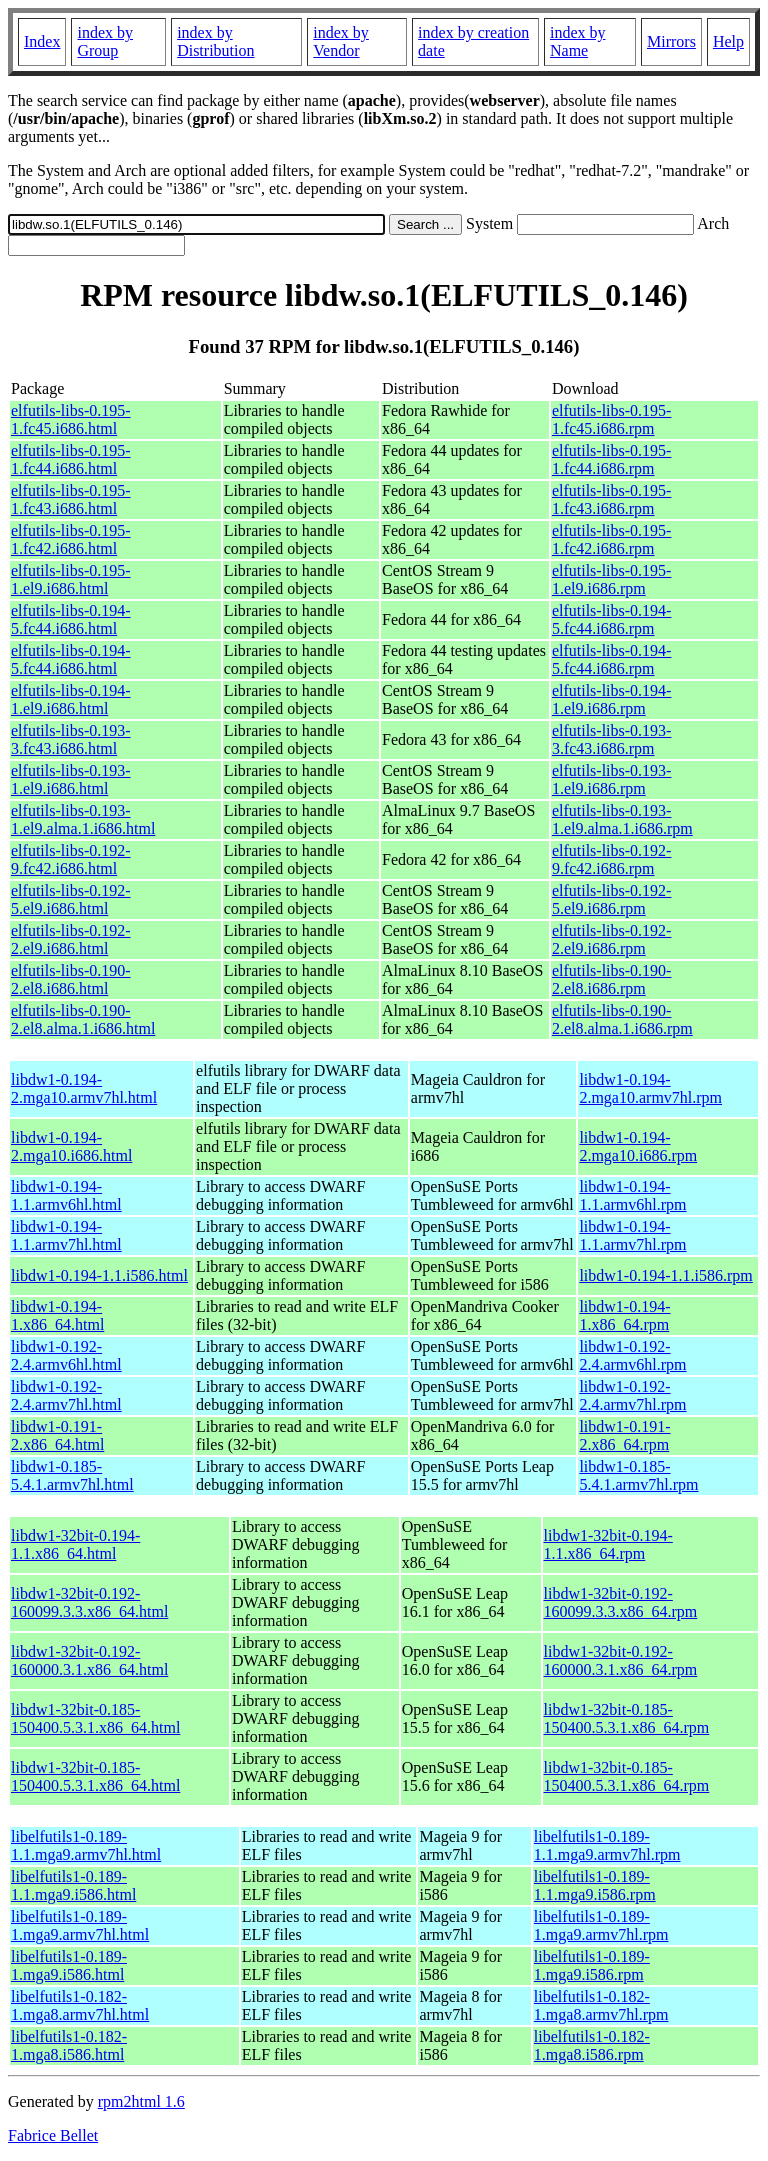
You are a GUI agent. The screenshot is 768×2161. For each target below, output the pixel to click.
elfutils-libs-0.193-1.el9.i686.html (71, 779)
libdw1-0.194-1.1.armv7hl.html (66, 1235)
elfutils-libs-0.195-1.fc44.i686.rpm (612, 459)
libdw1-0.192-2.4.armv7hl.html (66, 1395)
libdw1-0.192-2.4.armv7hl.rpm (632, 1395)
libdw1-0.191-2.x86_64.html (57, 1435)
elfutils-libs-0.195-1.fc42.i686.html (71, 539)
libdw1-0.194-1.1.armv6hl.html (66, 1195)
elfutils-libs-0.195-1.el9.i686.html (71, 579)
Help (728, 41)
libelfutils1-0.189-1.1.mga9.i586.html (73, 1885)
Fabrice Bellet (53, 2135)
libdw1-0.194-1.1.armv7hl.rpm (632, 1235)
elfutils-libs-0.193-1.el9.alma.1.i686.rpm (622, 819)
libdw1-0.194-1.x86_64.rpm (624, 1315)
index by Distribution (215, 41)
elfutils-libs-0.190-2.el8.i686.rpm (612, 979)
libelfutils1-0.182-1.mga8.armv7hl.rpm (601, 2005)
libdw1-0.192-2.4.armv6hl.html (66, 1355)
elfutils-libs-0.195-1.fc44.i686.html (71, 459)
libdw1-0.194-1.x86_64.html (57, 1315)
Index (42, 41)
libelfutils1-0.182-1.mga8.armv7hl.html (80, 2005)
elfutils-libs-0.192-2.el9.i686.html (71, 939)
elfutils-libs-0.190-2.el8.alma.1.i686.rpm (622, 1019)
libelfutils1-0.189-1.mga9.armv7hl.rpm (601, 1925)
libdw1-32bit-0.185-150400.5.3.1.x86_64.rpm (627, 1718)
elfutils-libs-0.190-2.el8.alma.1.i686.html (83, 1019)
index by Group (105, 41)
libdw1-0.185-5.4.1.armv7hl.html (72, 1475)
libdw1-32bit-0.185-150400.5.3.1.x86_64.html (95, 1718)
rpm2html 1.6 (141, 2101)
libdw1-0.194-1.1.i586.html (99, 1275)
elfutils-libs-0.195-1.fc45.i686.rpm (612, 419)
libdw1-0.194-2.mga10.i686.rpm (638, 1146)
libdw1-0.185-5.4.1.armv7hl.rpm (638, 1475)
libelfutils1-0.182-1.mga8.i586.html (69, 2045)
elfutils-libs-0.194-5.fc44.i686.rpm (612, 619)
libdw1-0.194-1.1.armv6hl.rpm (632, 1195)
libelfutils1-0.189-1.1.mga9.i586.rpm (595, 1885)
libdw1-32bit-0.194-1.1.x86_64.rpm (608, 1544)
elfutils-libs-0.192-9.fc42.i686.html (71, 859)
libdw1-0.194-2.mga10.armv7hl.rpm (650, 1088)
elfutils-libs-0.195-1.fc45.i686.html (71, 419)
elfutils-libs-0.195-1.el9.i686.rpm (612, 579)
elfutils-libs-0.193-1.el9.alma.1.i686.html (83, 819)
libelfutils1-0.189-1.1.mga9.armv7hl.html (86, 1845)
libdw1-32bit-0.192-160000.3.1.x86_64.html (89, 1660)
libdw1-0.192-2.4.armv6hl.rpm (632, 1355)
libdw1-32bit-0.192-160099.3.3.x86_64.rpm (621, 1602)
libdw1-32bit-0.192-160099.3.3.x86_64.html (89, 1602)
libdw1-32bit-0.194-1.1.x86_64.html (75, 1544)
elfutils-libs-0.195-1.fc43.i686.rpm (612, 499)
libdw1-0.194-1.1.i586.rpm (665, 1275)
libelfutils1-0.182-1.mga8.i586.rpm (592, 2045)
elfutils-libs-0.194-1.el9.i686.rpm (612, 699)
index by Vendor (341, 41)
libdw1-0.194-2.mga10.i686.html (71, 1146)
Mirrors (671, 41)
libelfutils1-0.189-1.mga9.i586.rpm (592, 1965)
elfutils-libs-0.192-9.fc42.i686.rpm (612, 859)
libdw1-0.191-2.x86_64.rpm (624, 1435)
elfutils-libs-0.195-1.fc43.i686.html (71, 499)
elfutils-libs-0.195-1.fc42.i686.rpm (612, 539)
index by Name (578, 41)
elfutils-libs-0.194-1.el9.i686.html (71, 699)
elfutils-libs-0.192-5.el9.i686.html (71, 899)
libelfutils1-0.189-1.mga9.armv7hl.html (80, 1925)
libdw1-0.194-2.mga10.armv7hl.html (84, 1088)
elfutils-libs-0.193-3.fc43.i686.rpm (612, 739)
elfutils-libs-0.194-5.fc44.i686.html (71, 619)
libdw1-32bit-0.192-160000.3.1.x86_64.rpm (621, 1660)
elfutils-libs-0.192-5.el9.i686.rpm (612, 899)
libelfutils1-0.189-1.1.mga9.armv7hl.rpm (607, 1845)
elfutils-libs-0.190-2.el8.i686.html (71, 979)
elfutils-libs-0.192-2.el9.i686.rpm (612, 939)
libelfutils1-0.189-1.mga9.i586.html (69, 1965)
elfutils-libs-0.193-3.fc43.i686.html (71, 739)
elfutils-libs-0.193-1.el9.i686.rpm (612, 779)
